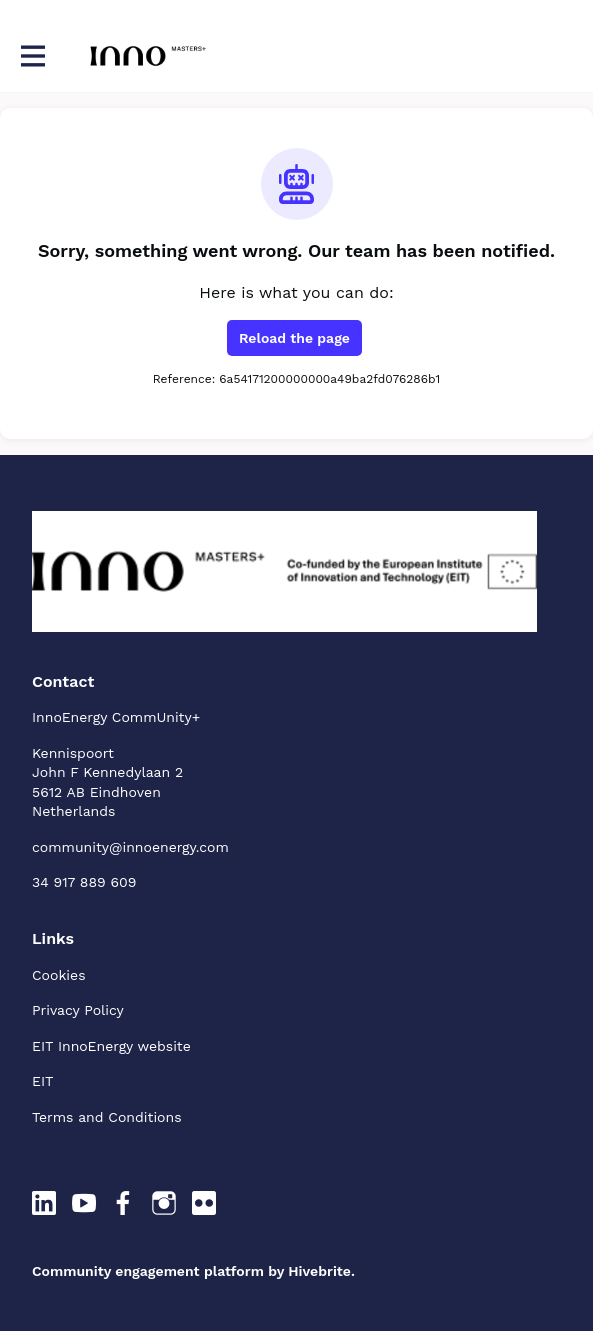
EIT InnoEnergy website (111, 1046)
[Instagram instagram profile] (164, 1204)
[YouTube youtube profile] (84, 1204)
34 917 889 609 (84, 882)
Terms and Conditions (107, 1117)
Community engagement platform (148, 1271)
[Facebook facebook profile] (124, 1204)
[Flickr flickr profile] (204, 1204)
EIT (43, 1081)
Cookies (59, 975)
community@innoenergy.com (130, 847)
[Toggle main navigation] (32, 56)
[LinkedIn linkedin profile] (44, 1204)
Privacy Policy (78, 1010)
